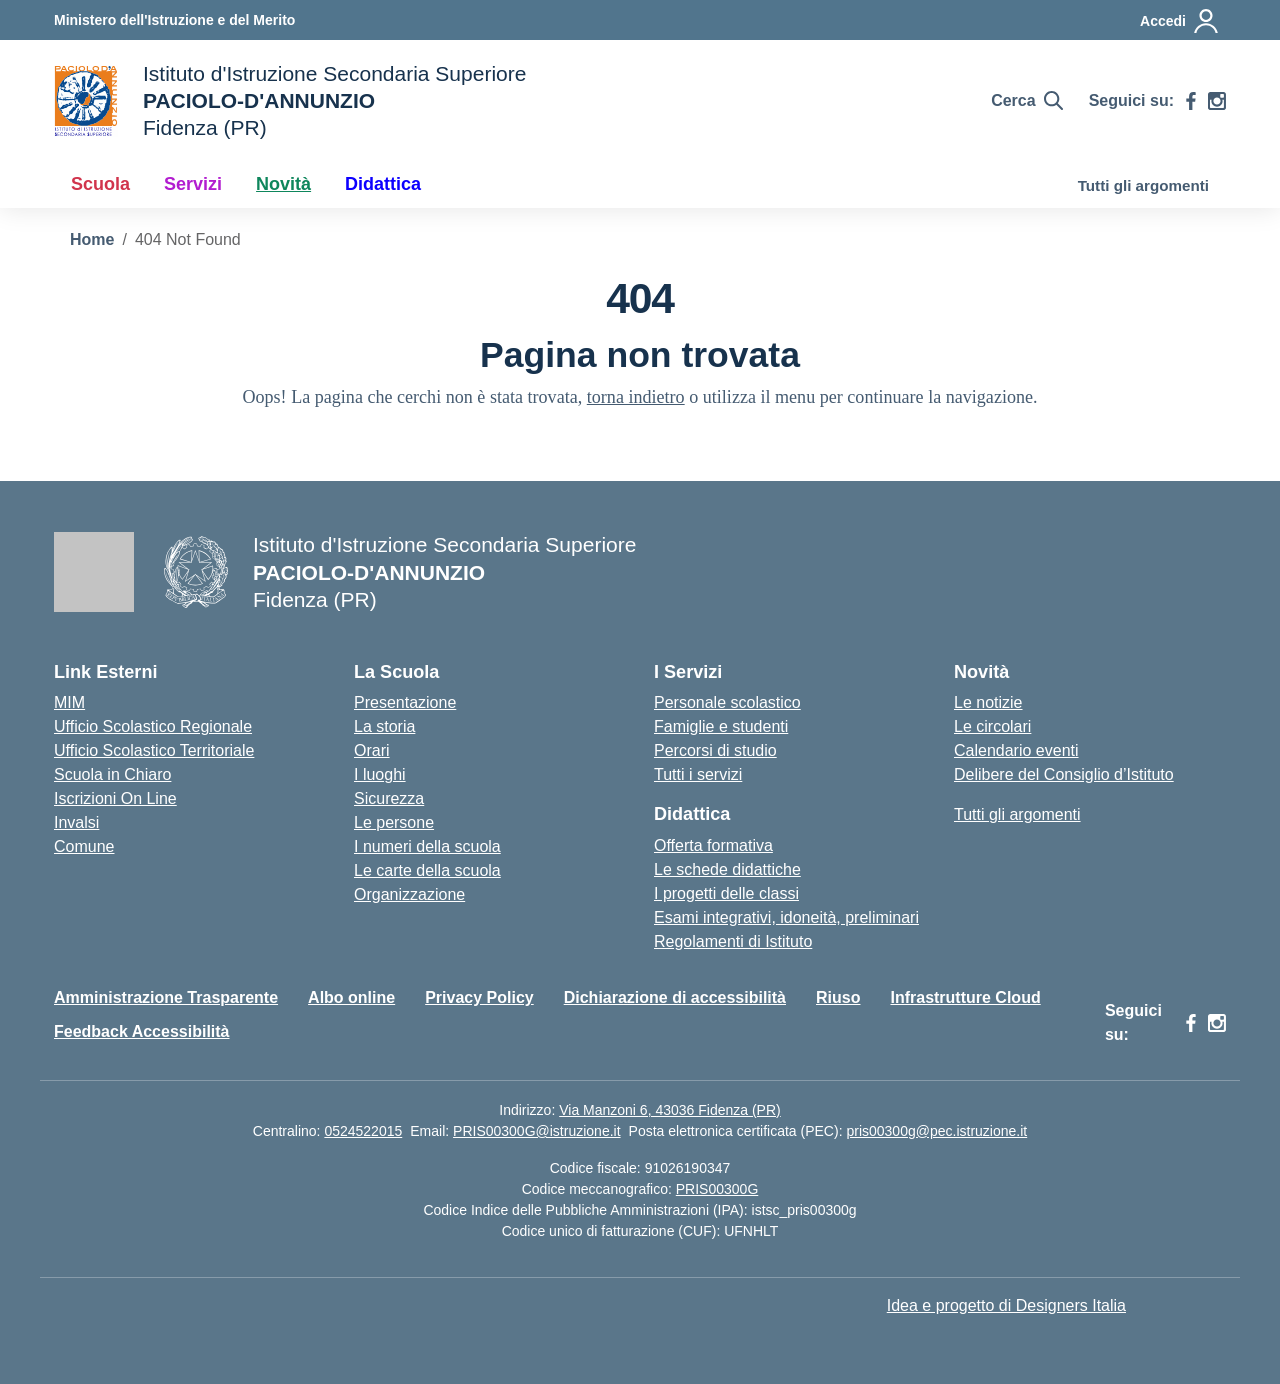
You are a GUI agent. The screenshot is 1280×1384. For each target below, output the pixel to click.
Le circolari (992, 726)
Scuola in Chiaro (112, 774)
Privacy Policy (479, 997)
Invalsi (76, 822)
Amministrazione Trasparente (166, 997)
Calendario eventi (1016, 750)
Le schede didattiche (727, 869)
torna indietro (636, 397)
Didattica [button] (383, 184)
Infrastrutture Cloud (965, 997)
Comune (84, 846)
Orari (372, 750)
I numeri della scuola (427, 846)
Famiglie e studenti (721, 726)
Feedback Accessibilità (142, 1031)
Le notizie (988, 702)
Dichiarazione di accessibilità (675, 997)
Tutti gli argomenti (1143, 185)
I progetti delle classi (726, 893)
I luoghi (380, 774)
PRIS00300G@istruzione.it (537, 1131)
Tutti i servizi (698, 774)
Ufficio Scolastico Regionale (153, 726)
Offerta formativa (713, 845)
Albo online (351, 997)
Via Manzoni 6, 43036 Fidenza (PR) (670, 1110)
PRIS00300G (717, 1189)
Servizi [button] (193, 184)
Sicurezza (389, 798)
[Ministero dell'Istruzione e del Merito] (174, 20)
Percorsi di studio (715, 750)
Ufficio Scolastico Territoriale (154, 750)
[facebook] (1191, 101)
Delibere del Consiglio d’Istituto (1064, 774)
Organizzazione (409, 894)
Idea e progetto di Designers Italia (1006, 1305)
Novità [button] (283, 184)
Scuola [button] (100, 184)
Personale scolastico (727, 702)
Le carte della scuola (427, 870)
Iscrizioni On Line (115, 798)
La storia (384, 726)
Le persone (394, 822)
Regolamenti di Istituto (733, 941)
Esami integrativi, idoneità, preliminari (786, 917)
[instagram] (1217, 101)
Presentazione (405, 702)
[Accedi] (1180, 21)
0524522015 (363, 1131)
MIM (69, 702)
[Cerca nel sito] (1026, 101)
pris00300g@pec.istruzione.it (936, 1131)
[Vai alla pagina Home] (92, 239)
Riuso (838, 997)
